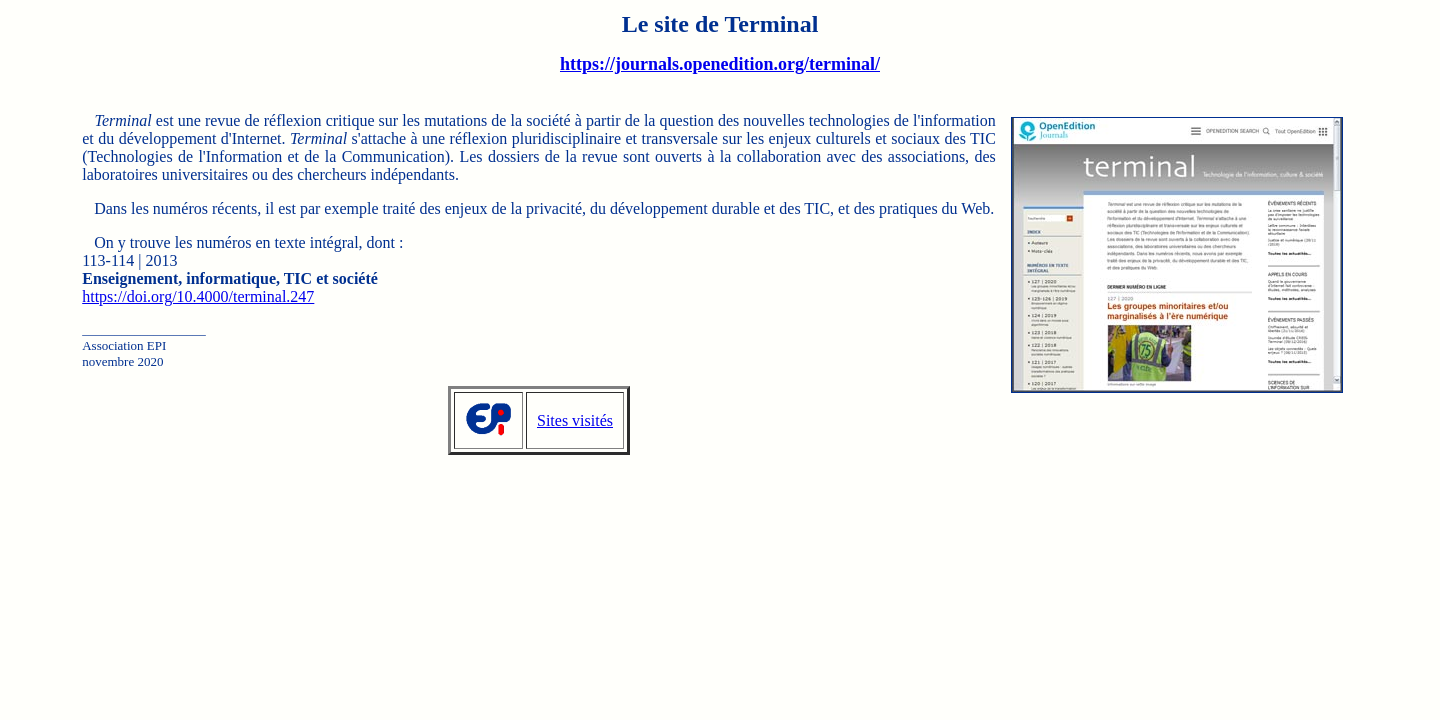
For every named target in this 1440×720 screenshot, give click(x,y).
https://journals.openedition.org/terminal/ (720, 64)
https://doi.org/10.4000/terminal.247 (198, 296)
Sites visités (575, 420)
